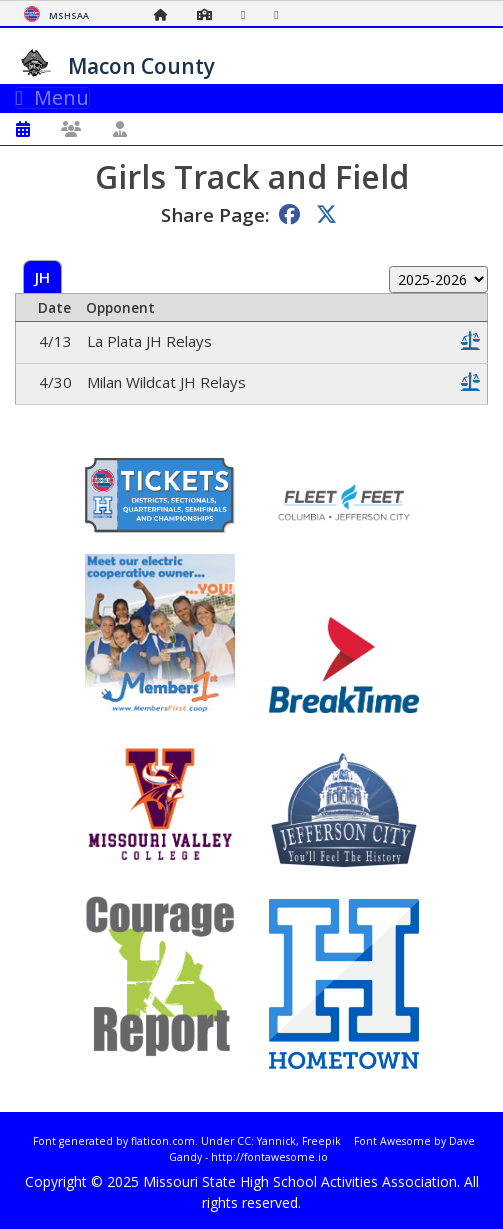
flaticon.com (163, 1141)
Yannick (276, 1141)
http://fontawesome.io (269, 1157)
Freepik (321, 1141)
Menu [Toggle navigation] (52, 98)
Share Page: (215, 214)
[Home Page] (166, 14)
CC (244, 1141)
